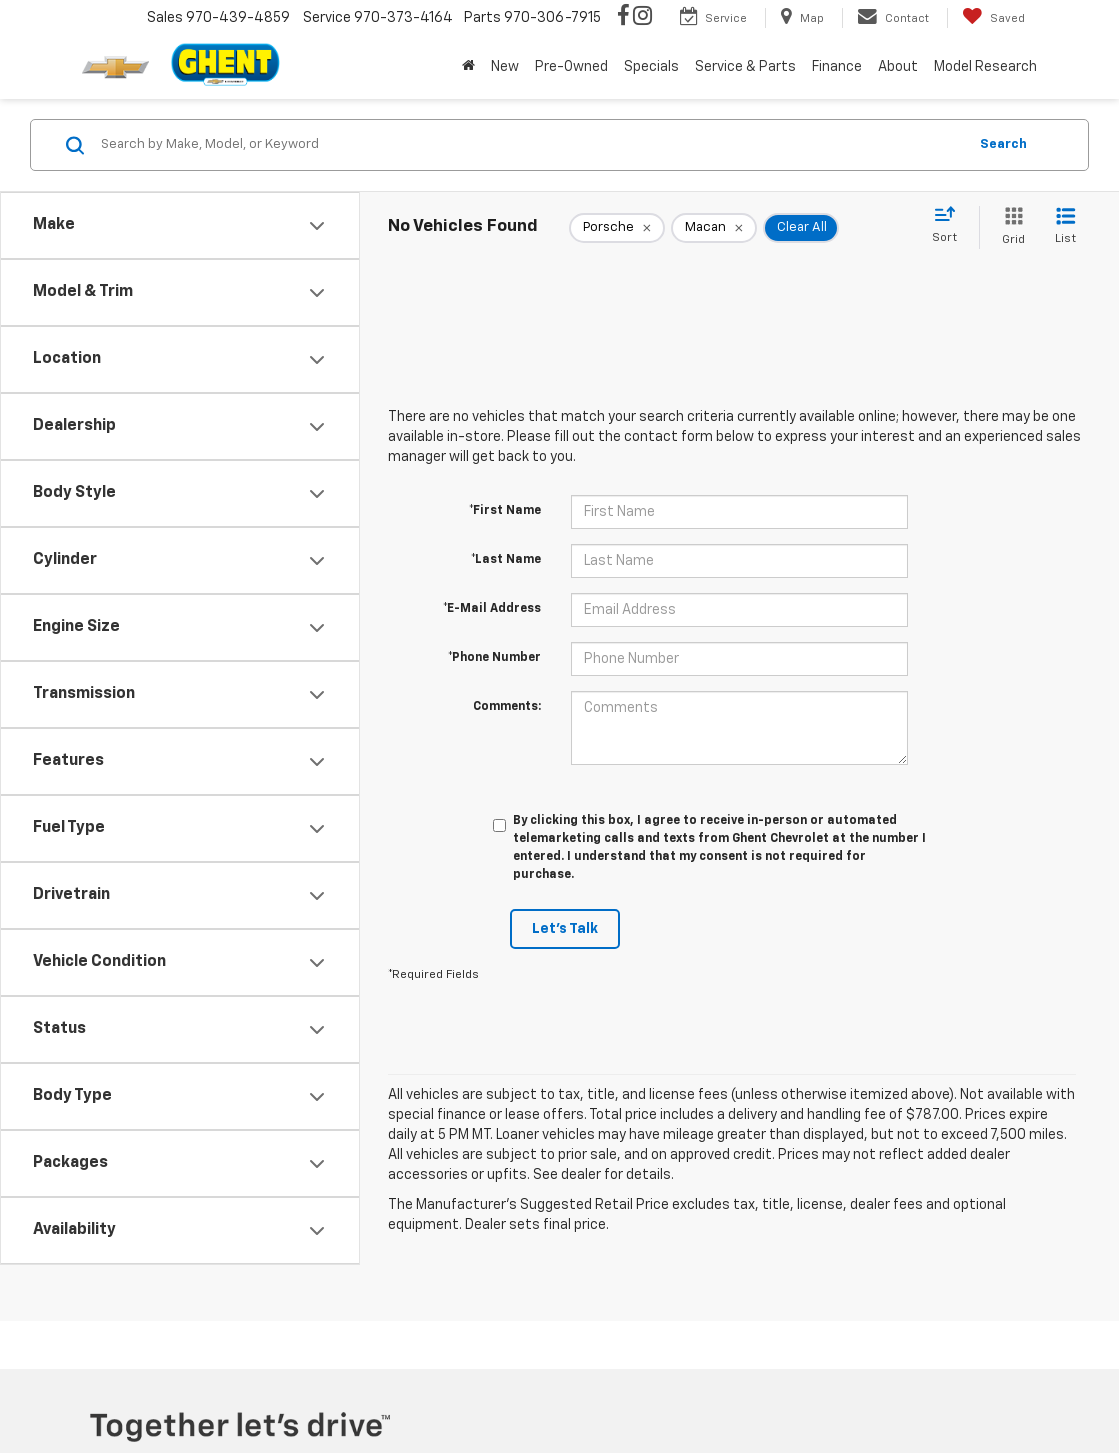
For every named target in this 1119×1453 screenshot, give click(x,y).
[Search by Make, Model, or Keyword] (531, 145)
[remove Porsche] (617, 228)
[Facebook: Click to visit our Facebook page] (623, 18)
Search (1003, 144)
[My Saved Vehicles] (993, 18)
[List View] (1065, 227)
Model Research (985, 67)
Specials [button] (651, 67)
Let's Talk (565, 929)
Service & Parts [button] (745, 67)
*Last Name (506, 560)
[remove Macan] (714, 228)
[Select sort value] (950, 226)
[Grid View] (1009, 227)
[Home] (468, 67)
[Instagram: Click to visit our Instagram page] (642, 18)
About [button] (898, 67)
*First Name (505, 511)
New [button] (505, 67)
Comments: (507, 707)
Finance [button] (837, 67)
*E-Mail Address (492, 609)
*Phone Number (494, 658)
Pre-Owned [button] (571, 67)
